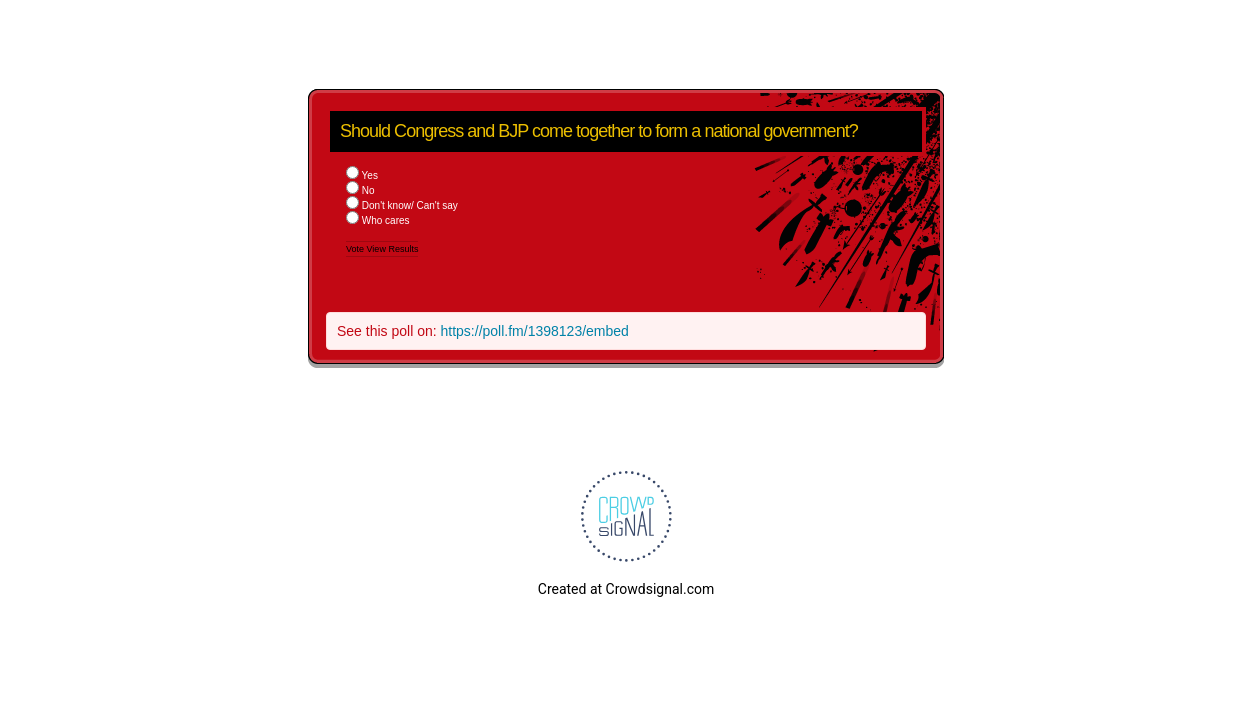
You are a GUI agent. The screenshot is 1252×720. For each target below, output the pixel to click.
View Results (393, 249)
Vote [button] (356, 249)
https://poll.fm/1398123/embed (535, 331)
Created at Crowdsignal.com (626, 589)
